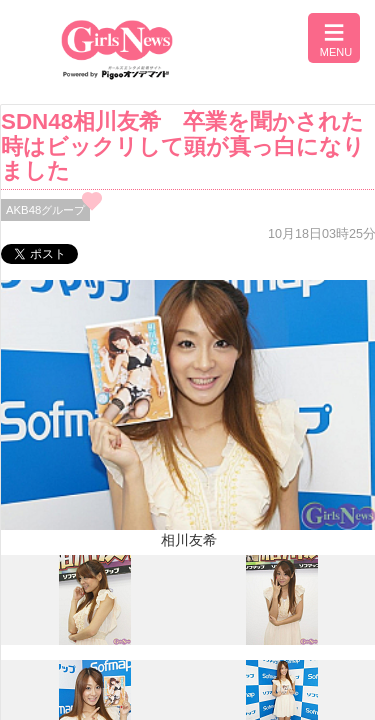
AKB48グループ (45, 210)
